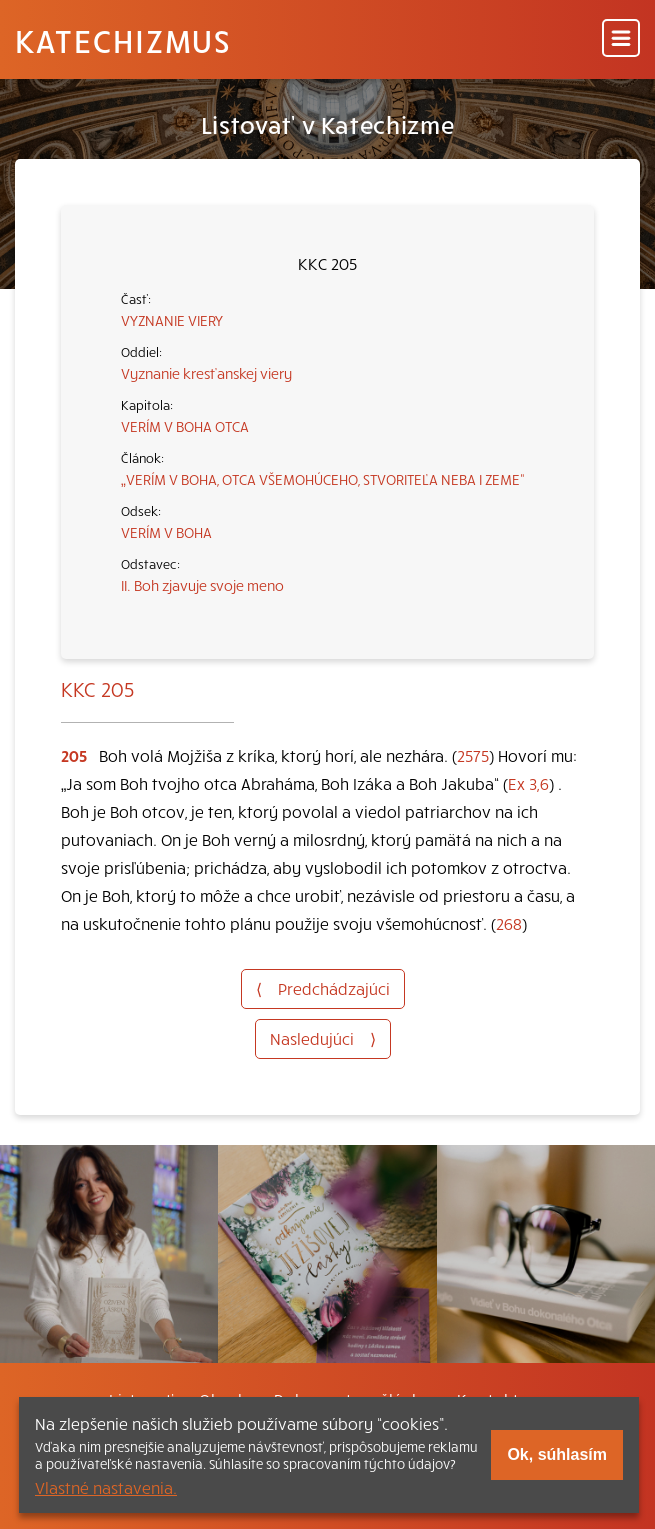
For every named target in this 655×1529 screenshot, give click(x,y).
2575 (473, 755)
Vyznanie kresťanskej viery (206, 373)
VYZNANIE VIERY (172, 320)
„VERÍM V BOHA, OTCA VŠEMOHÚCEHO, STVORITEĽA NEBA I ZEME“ (323, 479)
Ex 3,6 (528, 783)
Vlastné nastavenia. (106, 1487)
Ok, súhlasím (557, 1454)
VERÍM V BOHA (166, 532)
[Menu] (621, 39)
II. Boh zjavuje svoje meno (202, 585)
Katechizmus (123, 40)
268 (509, 923)
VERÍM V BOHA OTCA (185, 426)
